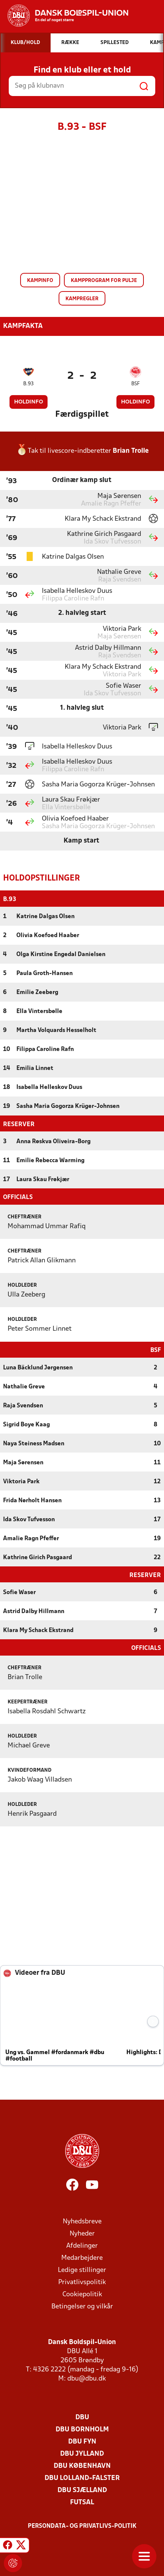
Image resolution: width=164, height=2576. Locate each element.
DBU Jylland (82, 2453)
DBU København (82, 2465)
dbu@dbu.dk (86, 2378)
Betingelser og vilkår (82, 2306)
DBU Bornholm (82, 2429)
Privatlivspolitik (82, 2281)
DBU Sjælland (82, 2489)
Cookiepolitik (82, 2294)
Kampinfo (40, 280)
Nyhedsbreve (82, 2221)
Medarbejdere (82, 2257)
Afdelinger (82, 2245)
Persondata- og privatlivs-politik (82, 2525)
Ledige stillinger (82, 2269)
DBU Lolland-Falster (82, 2477)
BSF (135, 383)
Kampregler (82, 298)
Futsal (82, 2502)
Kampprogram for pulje (104, 280)
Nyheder (82, 2233)
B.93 (28, 383)
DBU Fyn (82, 2441)
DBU (82, 2417)
